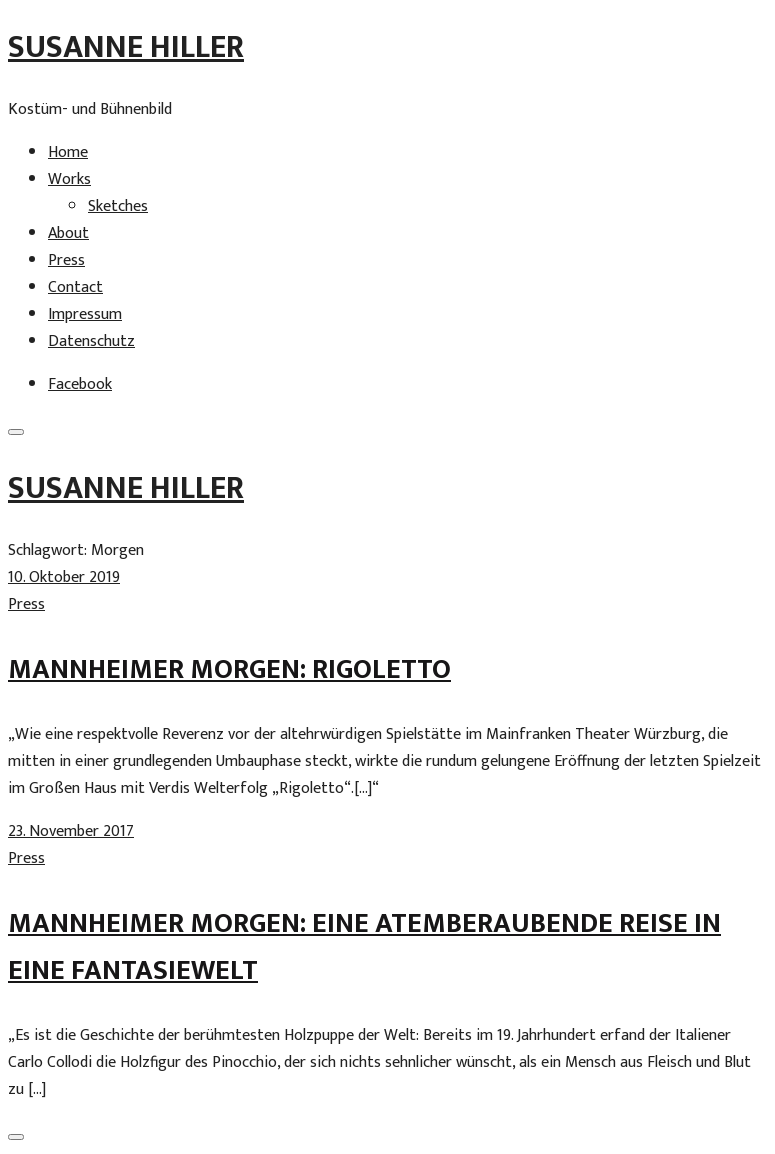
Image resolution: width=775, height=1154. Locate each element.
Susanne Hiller (126, 47)
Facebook (80, 384)
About (68, 233)
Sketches (118, 206)
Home (68, 152)
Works (69, 179)
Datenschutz (91, 341)
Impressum (85, 314)
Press (66, 260)
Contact (75, 287)
